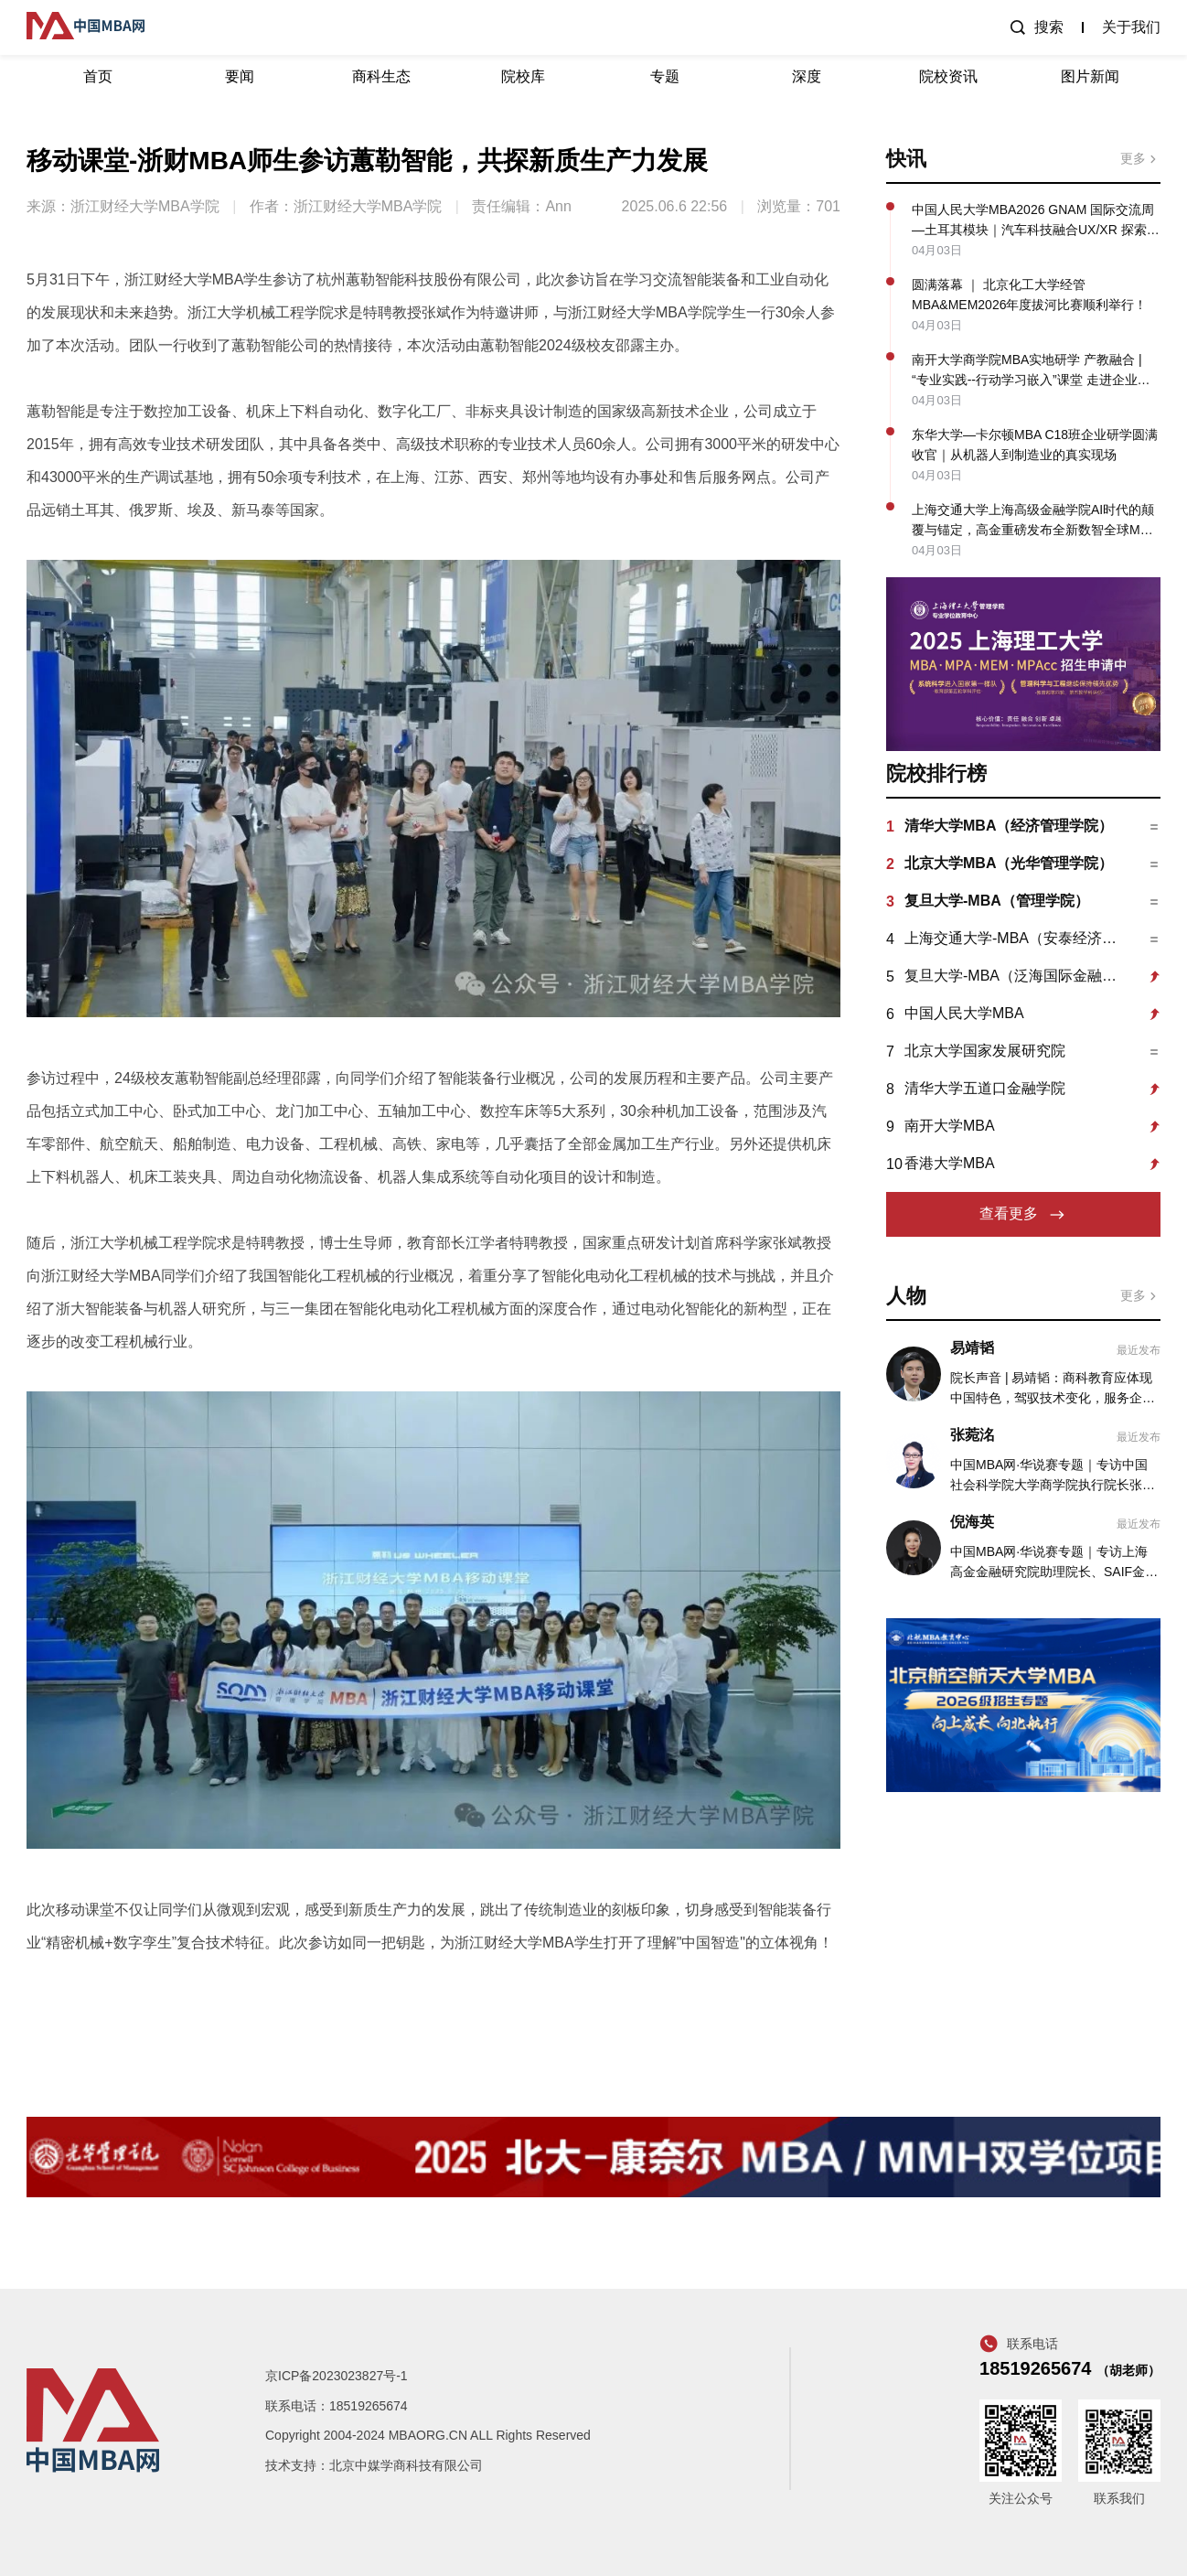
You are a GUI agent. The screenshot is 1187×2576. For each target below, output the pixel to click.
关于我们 (1131, 27)
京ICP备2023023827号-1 (336, 2375)
